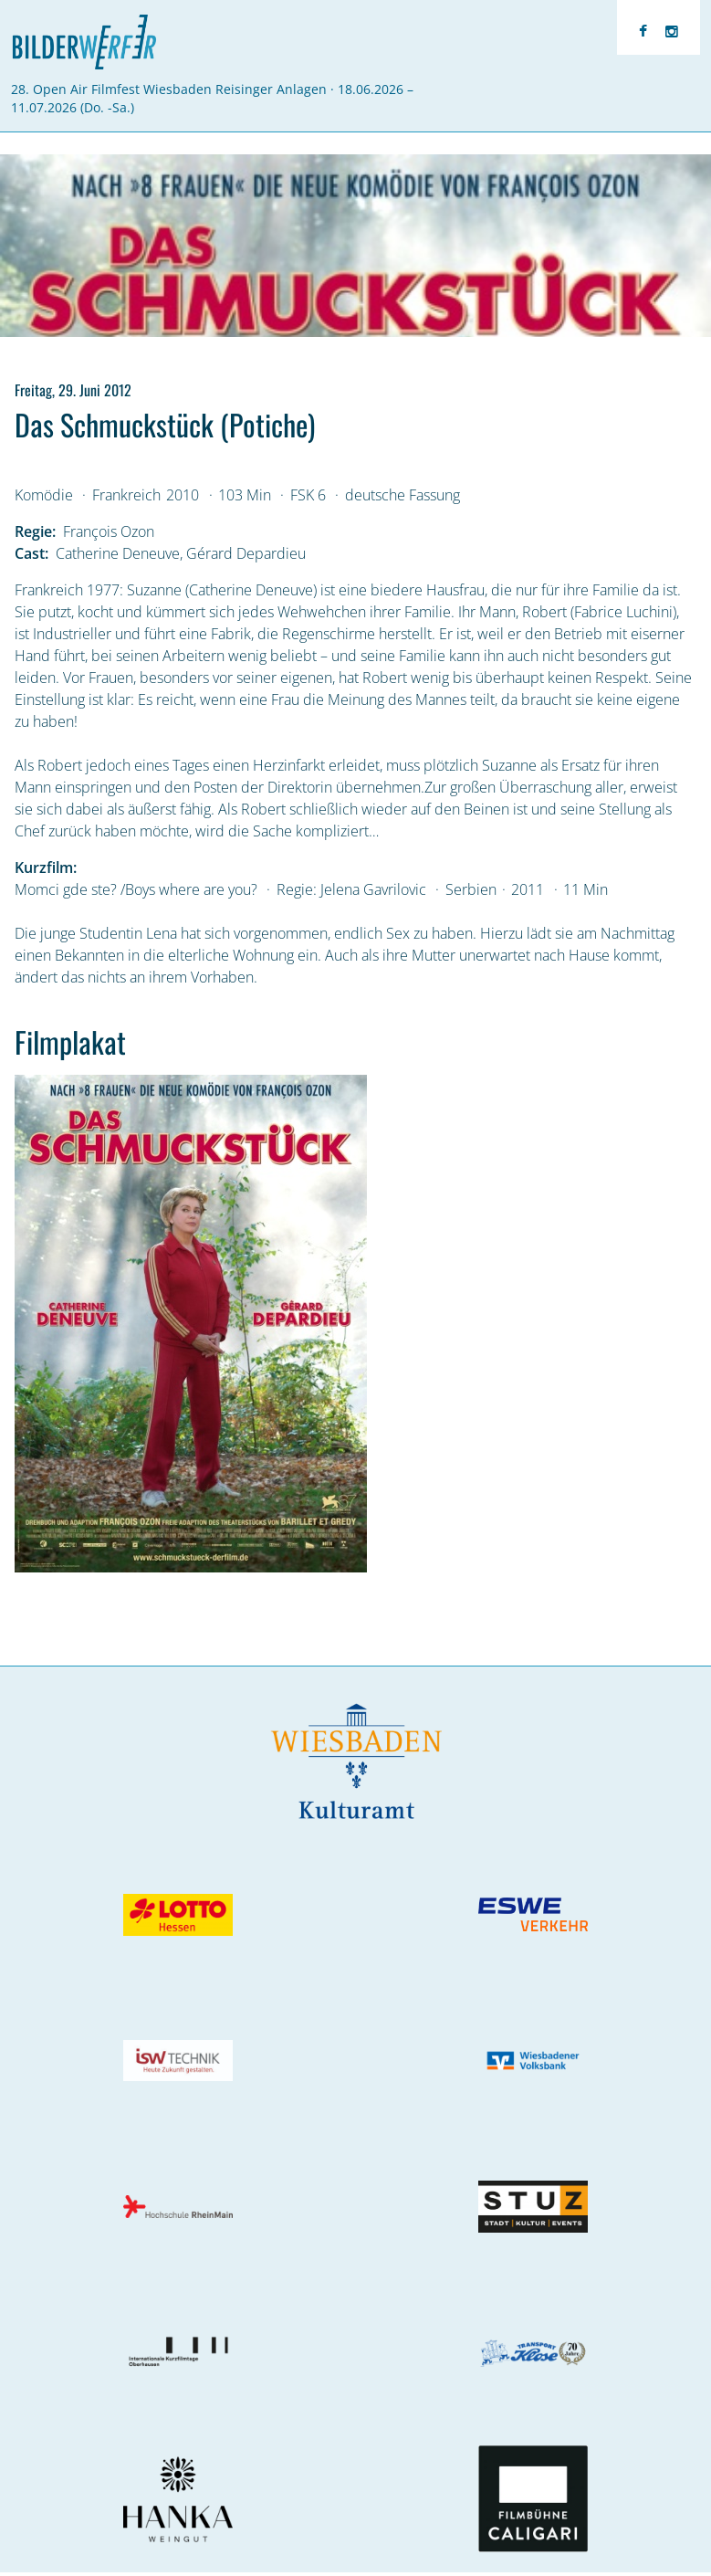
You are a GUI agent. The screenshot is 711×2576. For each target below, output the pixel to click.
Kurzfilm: (46, 867)
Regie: (35, 531)
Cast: (31, 553)
